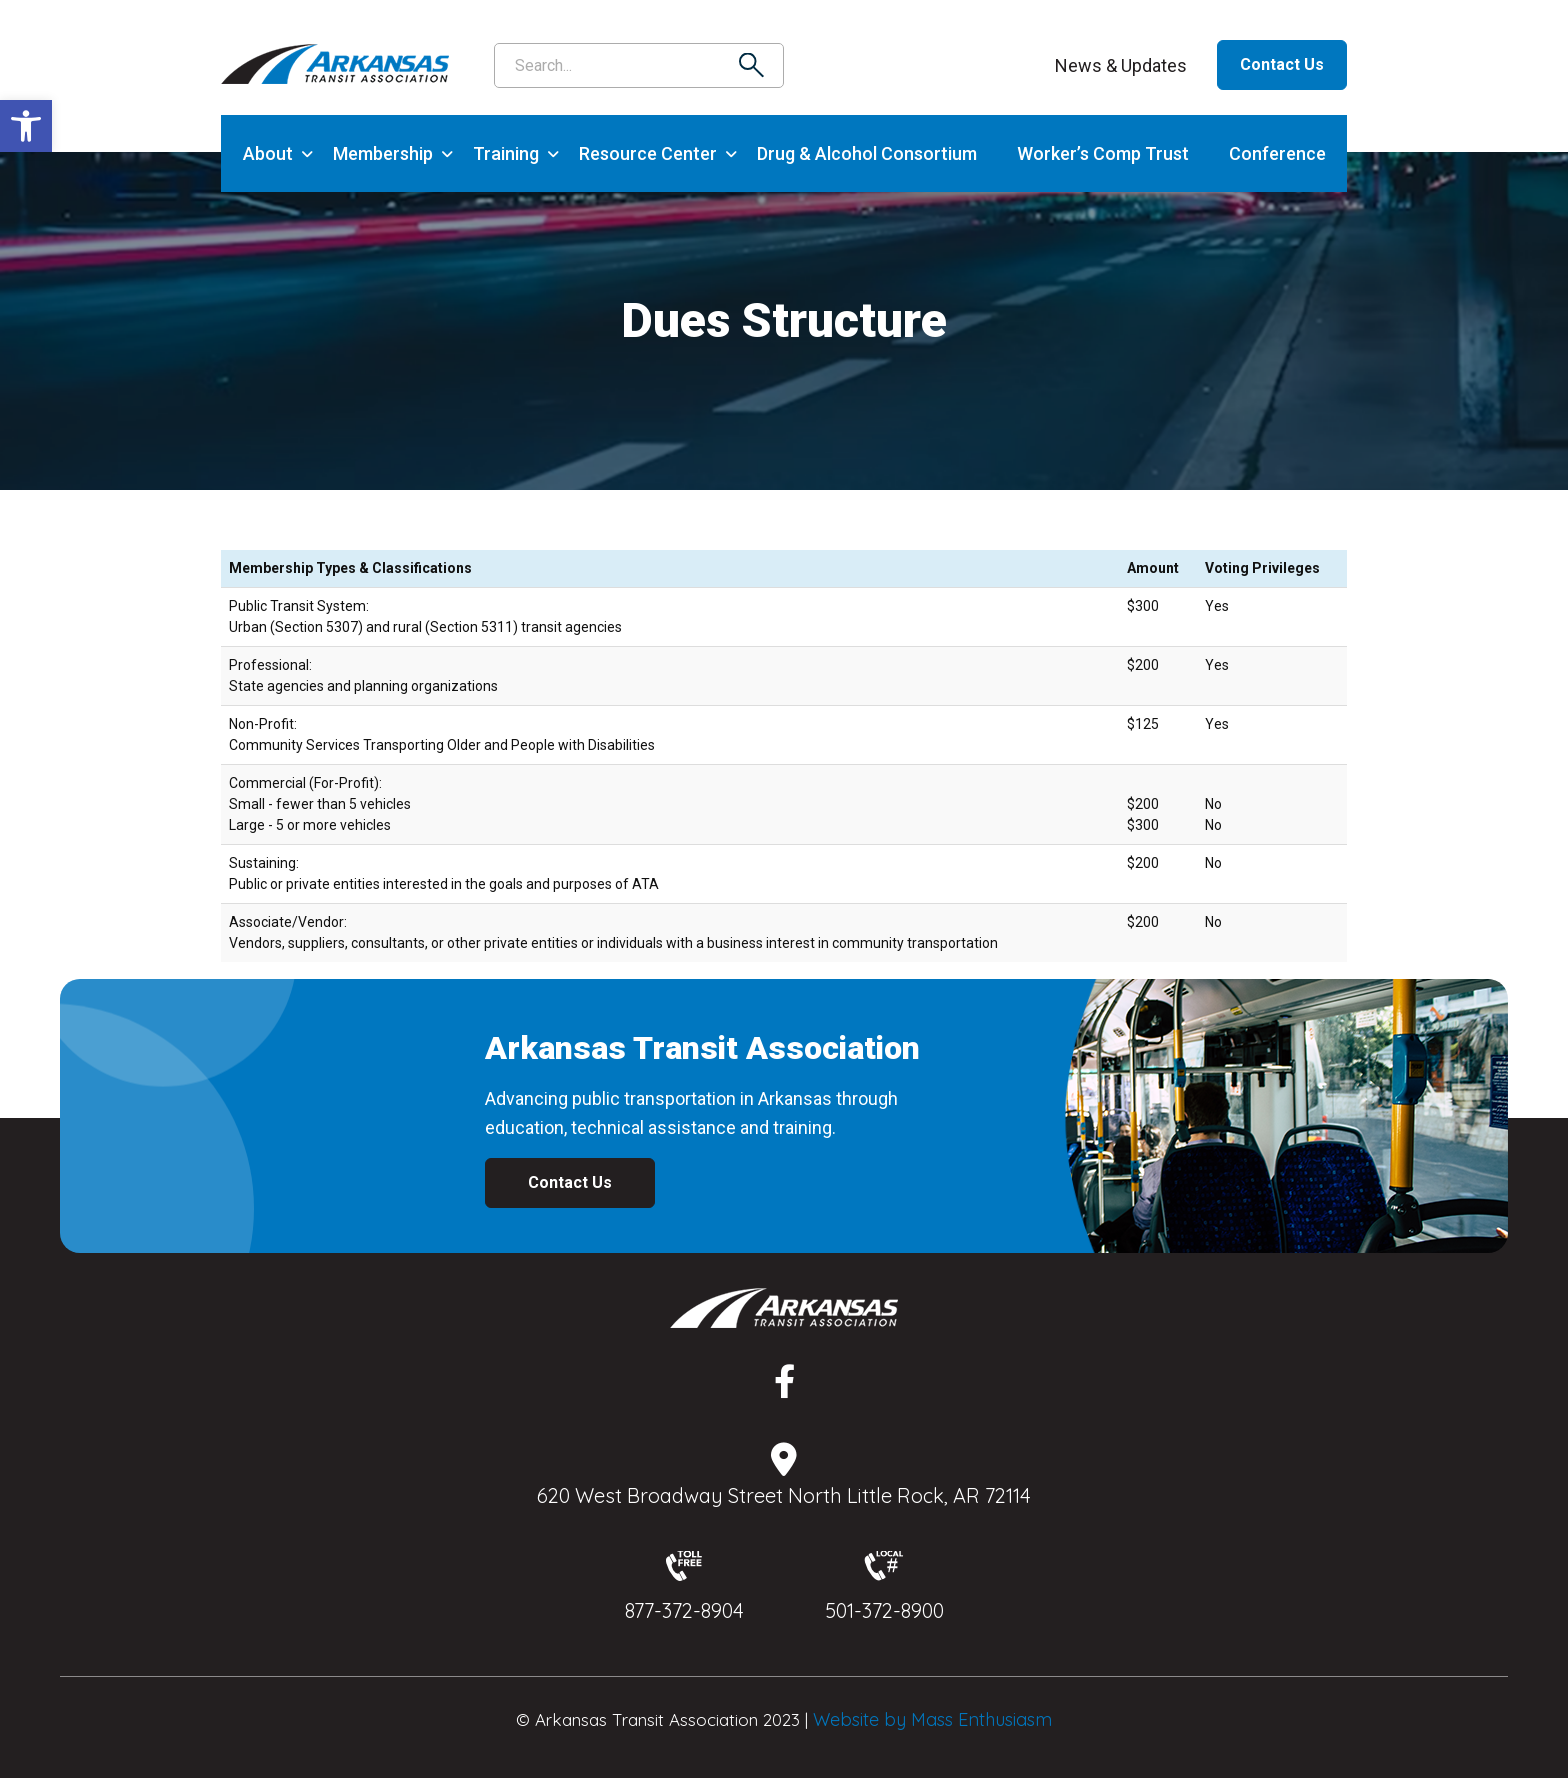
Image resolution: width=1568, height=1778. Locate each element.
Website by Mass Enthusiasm (932, 1719)
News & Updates (1121, 65)
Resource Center (648, 153)
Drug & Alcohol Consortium (867, 153)
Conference (1277, 153)
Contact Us (1282, 64)
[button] (26, 126)
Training (506, 153)
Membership (383, 153)
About (268, 153)
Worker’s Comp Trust (1103, 153)
